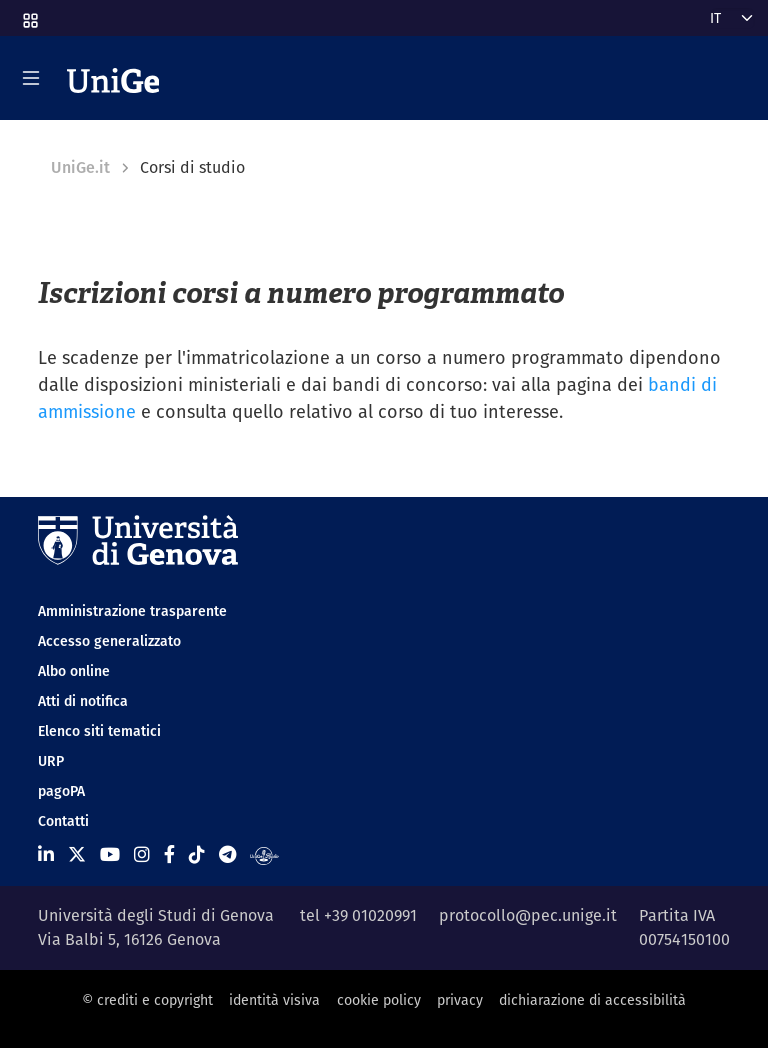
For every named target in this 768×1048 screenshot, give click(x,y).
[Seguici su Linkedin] (46, 854)
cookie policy (379, 1000)
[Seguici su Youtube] (110, 854)
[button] (29, 14)
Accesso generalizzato (109, 641)
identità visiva (274, 1000)
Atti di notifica (83, 701)
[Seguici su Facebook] (169, 854)
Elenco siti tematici (99, 731)
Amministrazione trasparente (132, 611)
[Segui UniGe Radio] (264, 854)
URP (51, 761)
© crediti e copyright (147, 1000)
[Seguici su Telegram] (227, 854)
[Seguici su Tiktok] (197, 854)
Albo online (74, 671)
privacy (460, 1000)
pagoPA (61, 791)
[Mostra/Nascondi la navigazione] (31, 78)
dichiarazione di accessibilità (592, 1000)
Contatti (63, 821)
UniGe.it (80, 167)
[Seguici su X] (77, 854)
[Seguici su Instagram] (142, 854)
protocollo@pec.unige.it (528, 915)
